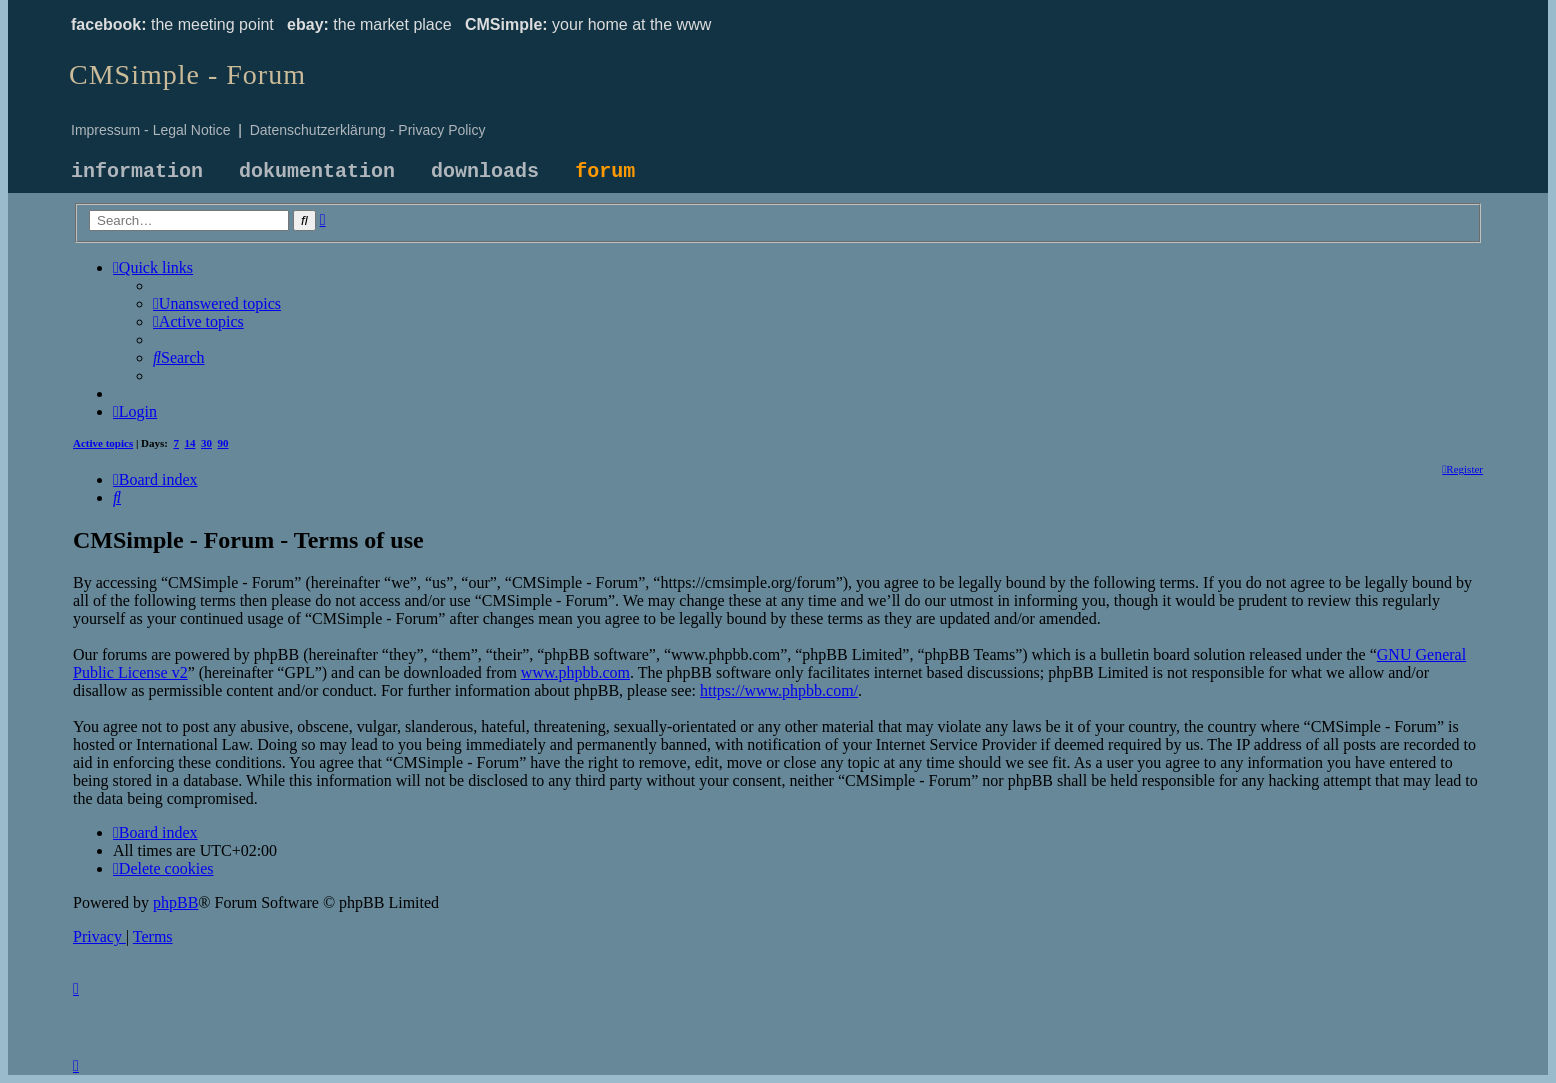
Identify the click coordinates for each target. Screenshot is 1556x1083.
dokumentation (317, 171)
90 (223, 443)
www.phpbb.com (575, 672)
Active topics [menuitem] (103, 443)
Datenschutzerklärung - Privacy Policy (368, 130)
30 (206, 443)
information (137, 171)
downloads (485, 171)
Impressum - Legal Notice (151, 130)
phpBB (175, 902)
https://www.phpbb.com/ (779, 690)
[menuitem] (217, 303)
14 (190, 443)
